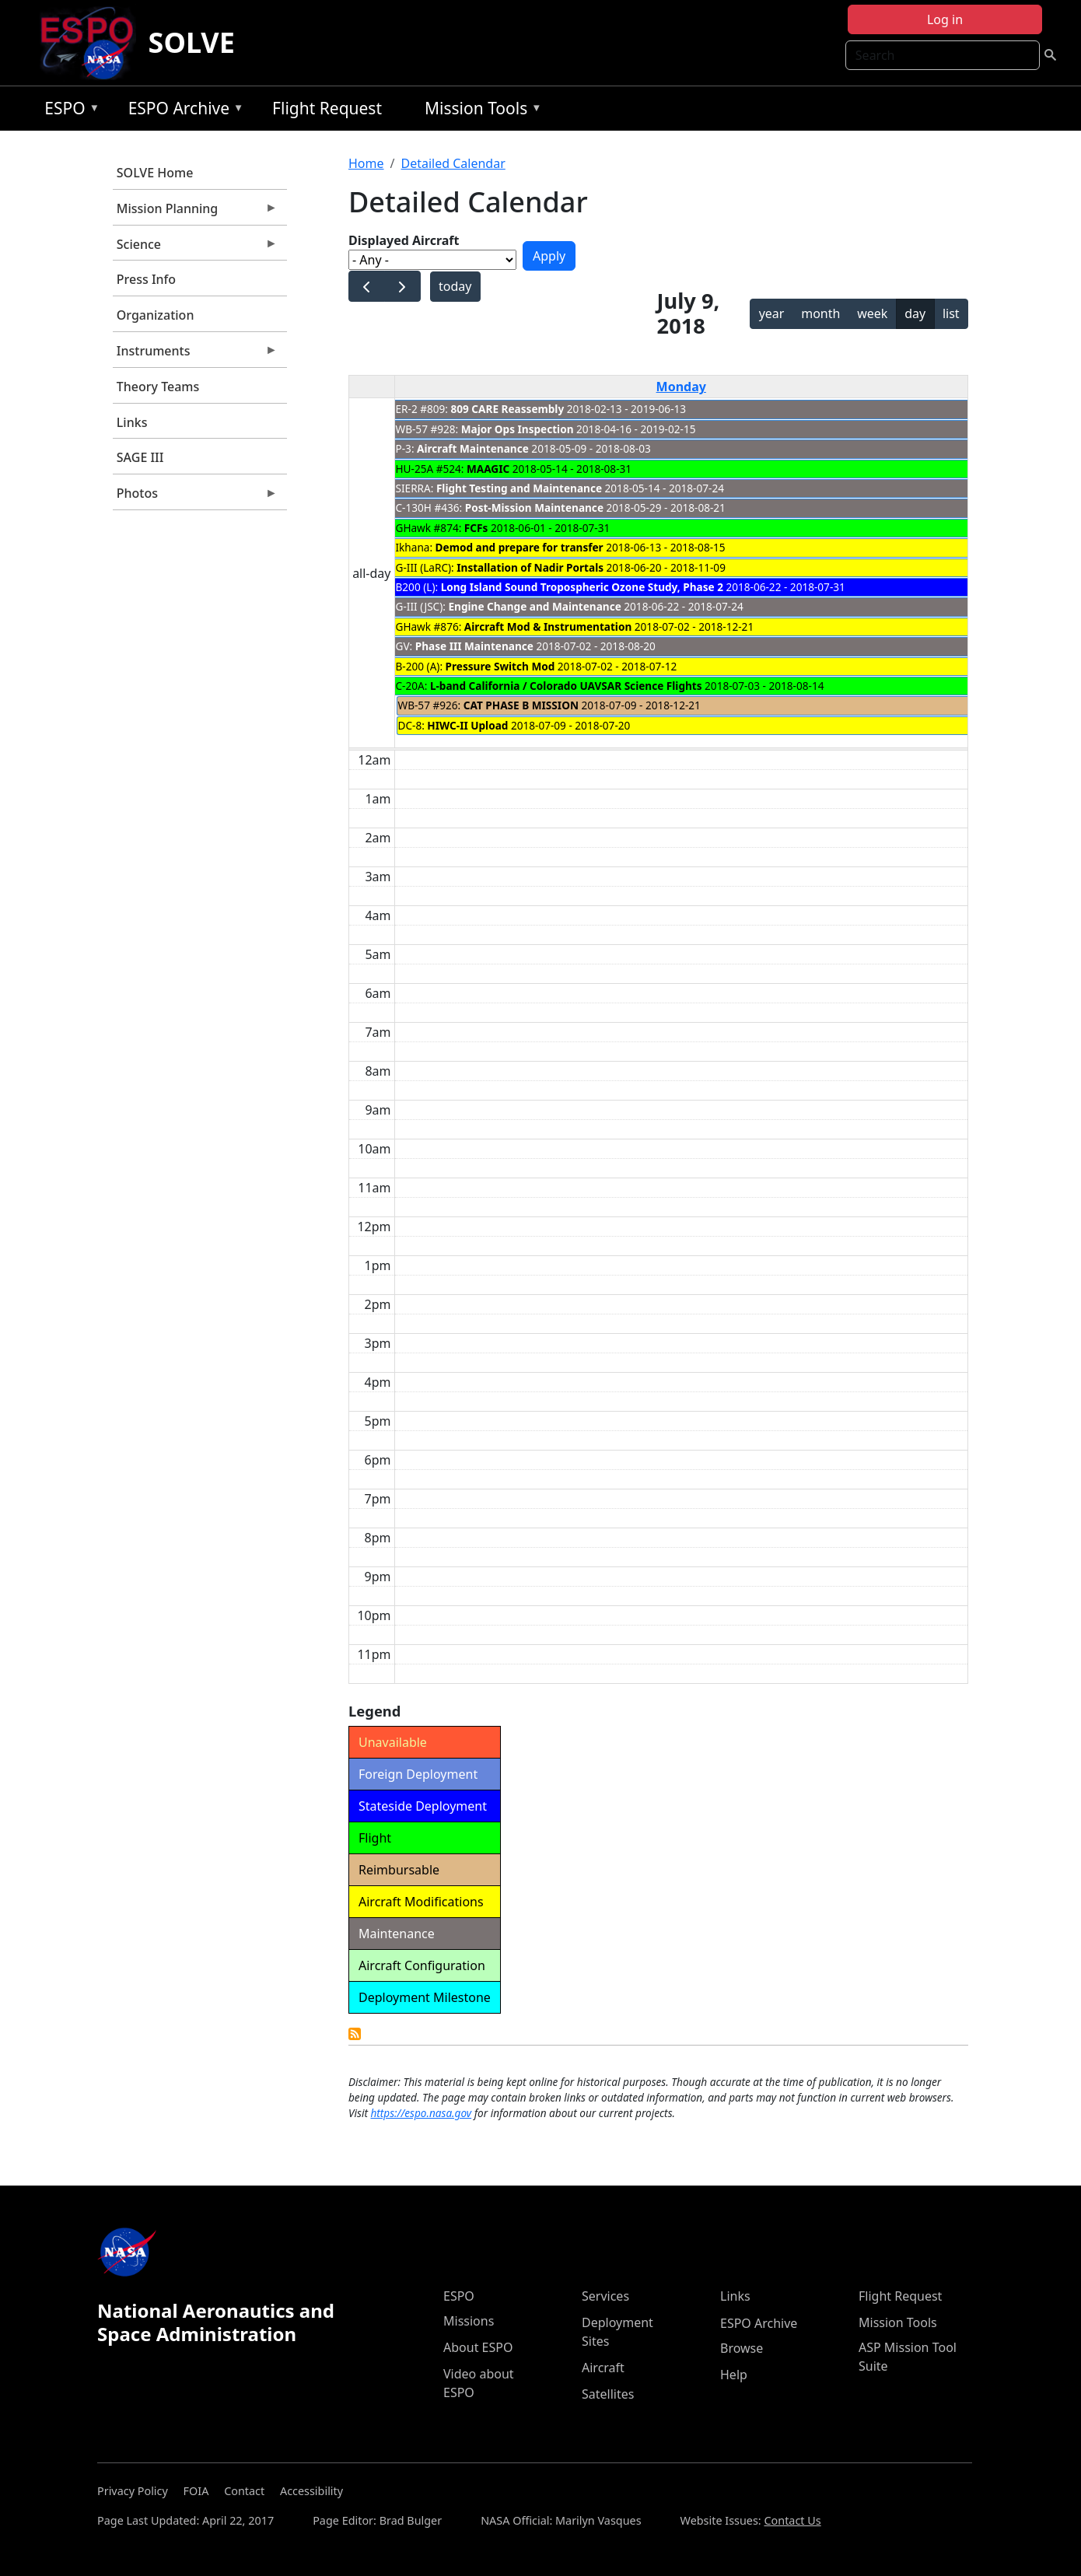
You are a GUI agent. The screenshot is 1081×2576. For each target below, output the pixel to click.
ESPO (68, 110)
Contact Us (792, 2520)
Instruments (195, 354)
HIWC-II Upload (467, 725)
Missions (468, 2320)
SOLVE (192, 42)
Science (195, 248)
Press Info (146, 279)
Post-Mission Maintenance (534, 507)
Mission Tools (479, 110)
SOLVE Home (155, 172)
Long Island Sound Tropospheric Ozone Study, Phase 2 (582, 586)
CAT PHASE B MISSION (521, 705)
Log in (945, 19)
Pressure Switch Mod (500, 666)
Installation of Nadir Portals (530, 567)
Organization (155, 315)
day (914, 313)
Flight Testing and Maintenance (519, 488)
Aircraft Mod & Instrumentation (547, 626)
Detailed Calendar (453, 163)
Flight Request (327, 108)
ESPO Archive (182, 110)
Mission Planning (195, 212)
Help (733, 2374)
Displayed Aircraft (403, 240)
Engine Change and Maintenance (534, 606)
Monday (681, 386)
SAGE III (140, 457)
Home (366, 163)
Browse (741, 2348)
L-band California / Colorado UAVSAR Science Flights (566, 685)
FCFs (476, 527)
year (772, 313)
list (951, 313)
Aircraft (603, 2367)
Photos (195, 497)
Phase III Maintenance (474, 646)
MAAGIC (488, 468)
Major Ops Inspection (517, 429)
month (820, 313)
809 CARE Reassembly (508, 408)
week (872, 313)
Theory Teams (158, 386)
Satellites (608, 2394)
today (455, 286)
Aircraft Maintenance (473, 448)
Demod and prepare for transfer (519, 547)
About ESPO (478, 2347)
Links (132, 422)
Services (605, 2296)
